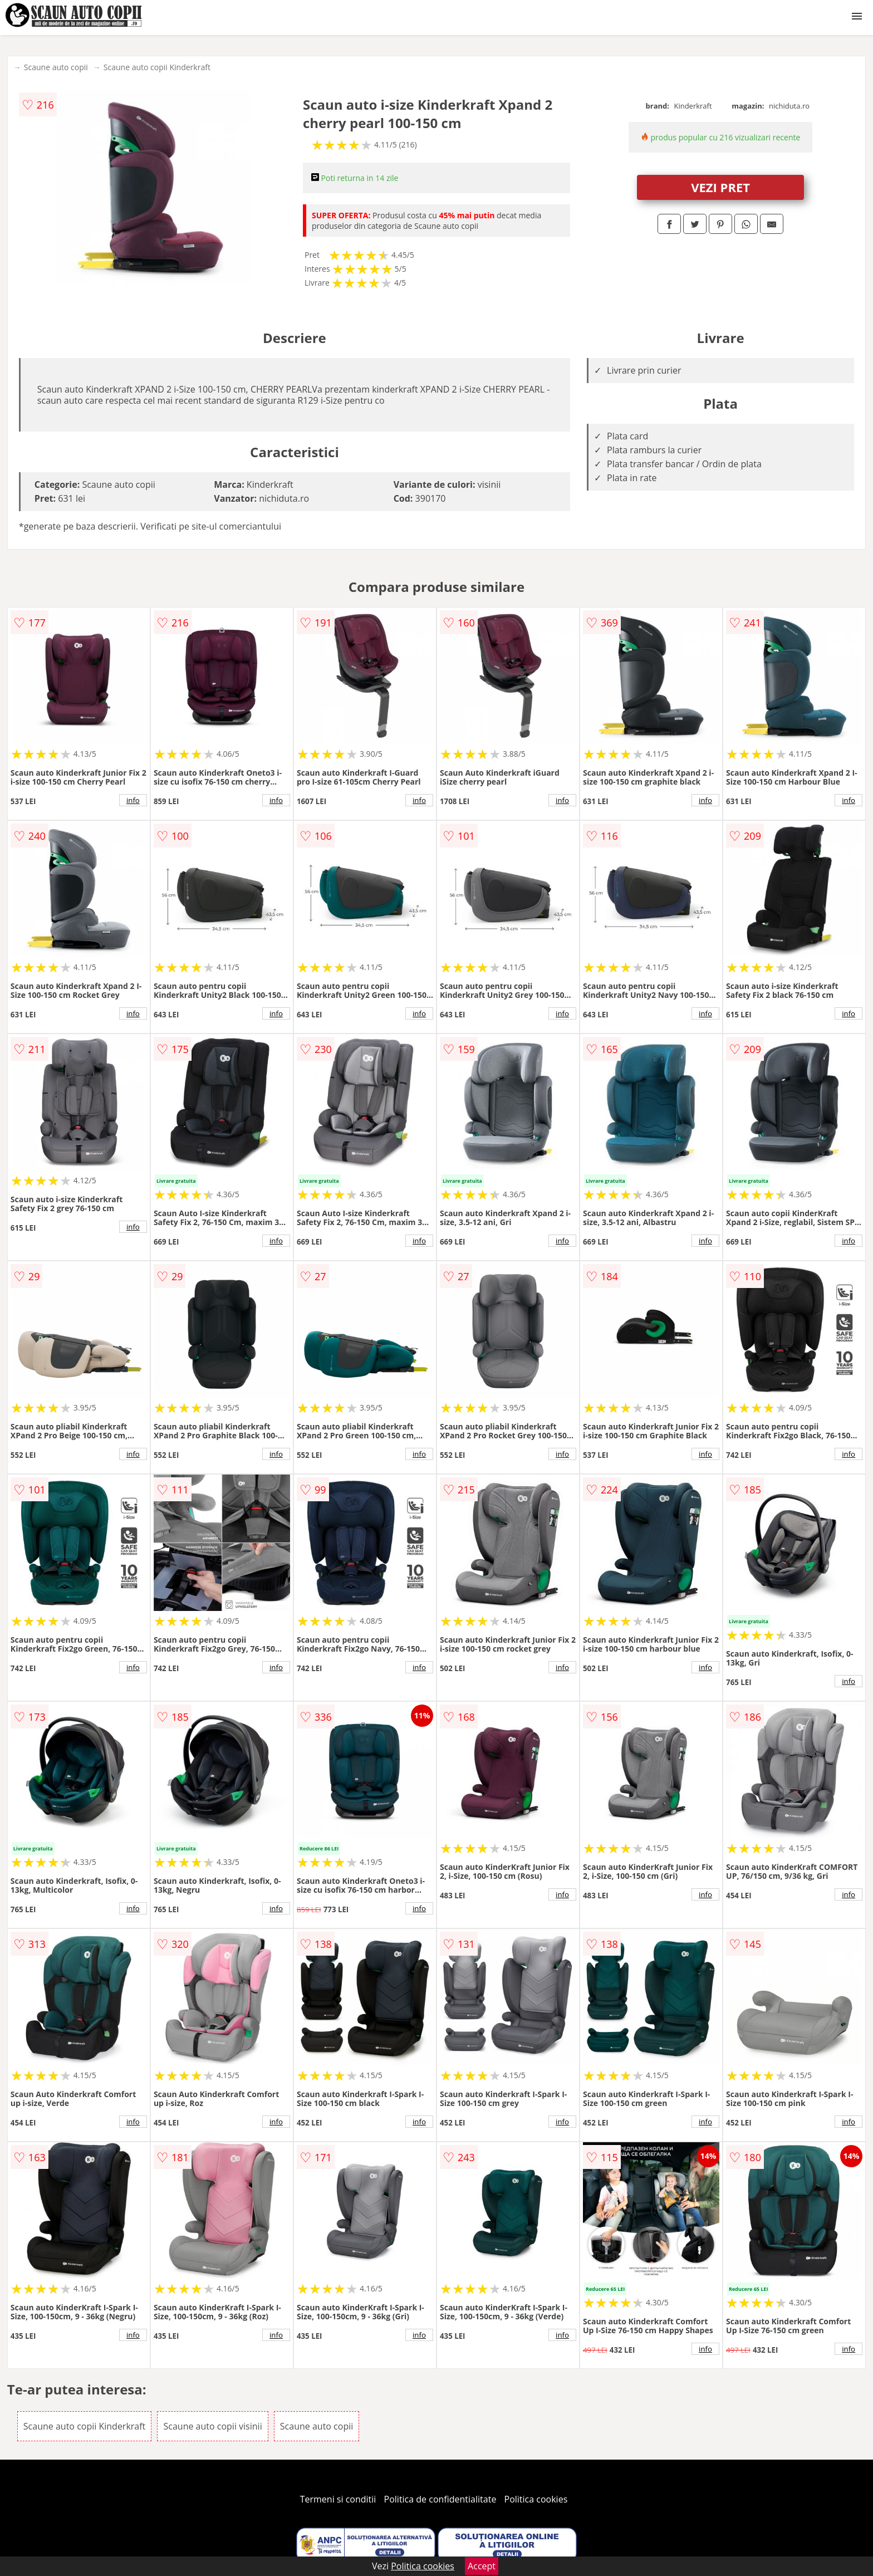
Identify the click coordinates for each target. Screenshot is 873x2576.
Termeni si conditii (338, 2499)
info (133, 800)
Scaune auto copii (56, 67)
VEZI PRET (720, 187)
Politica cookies (536, 2499)
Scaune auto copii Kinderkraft (157, 67)
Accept (482, 2566)
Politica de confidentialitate (440, 2499)
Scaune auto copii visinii (212, 2426)
